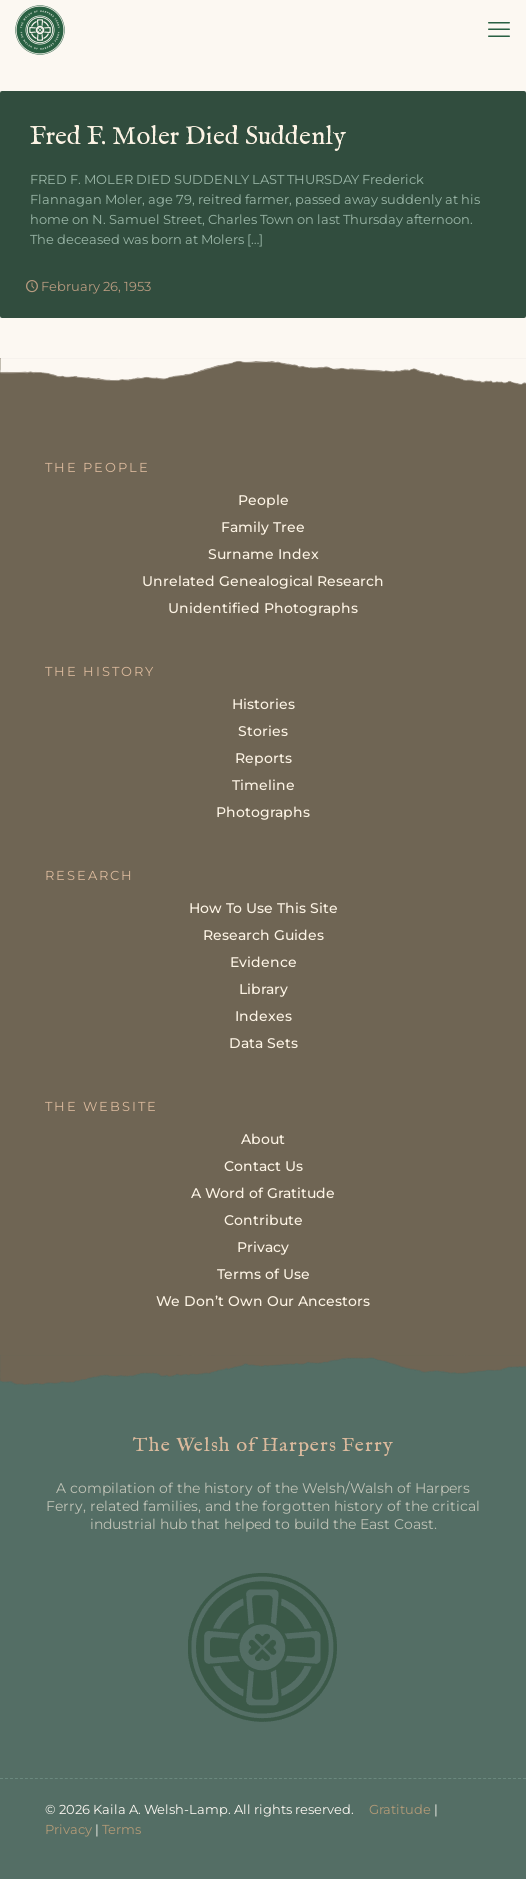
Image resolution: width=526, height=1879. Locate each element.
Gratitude (400, 1809)
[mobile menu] (499, 30)
